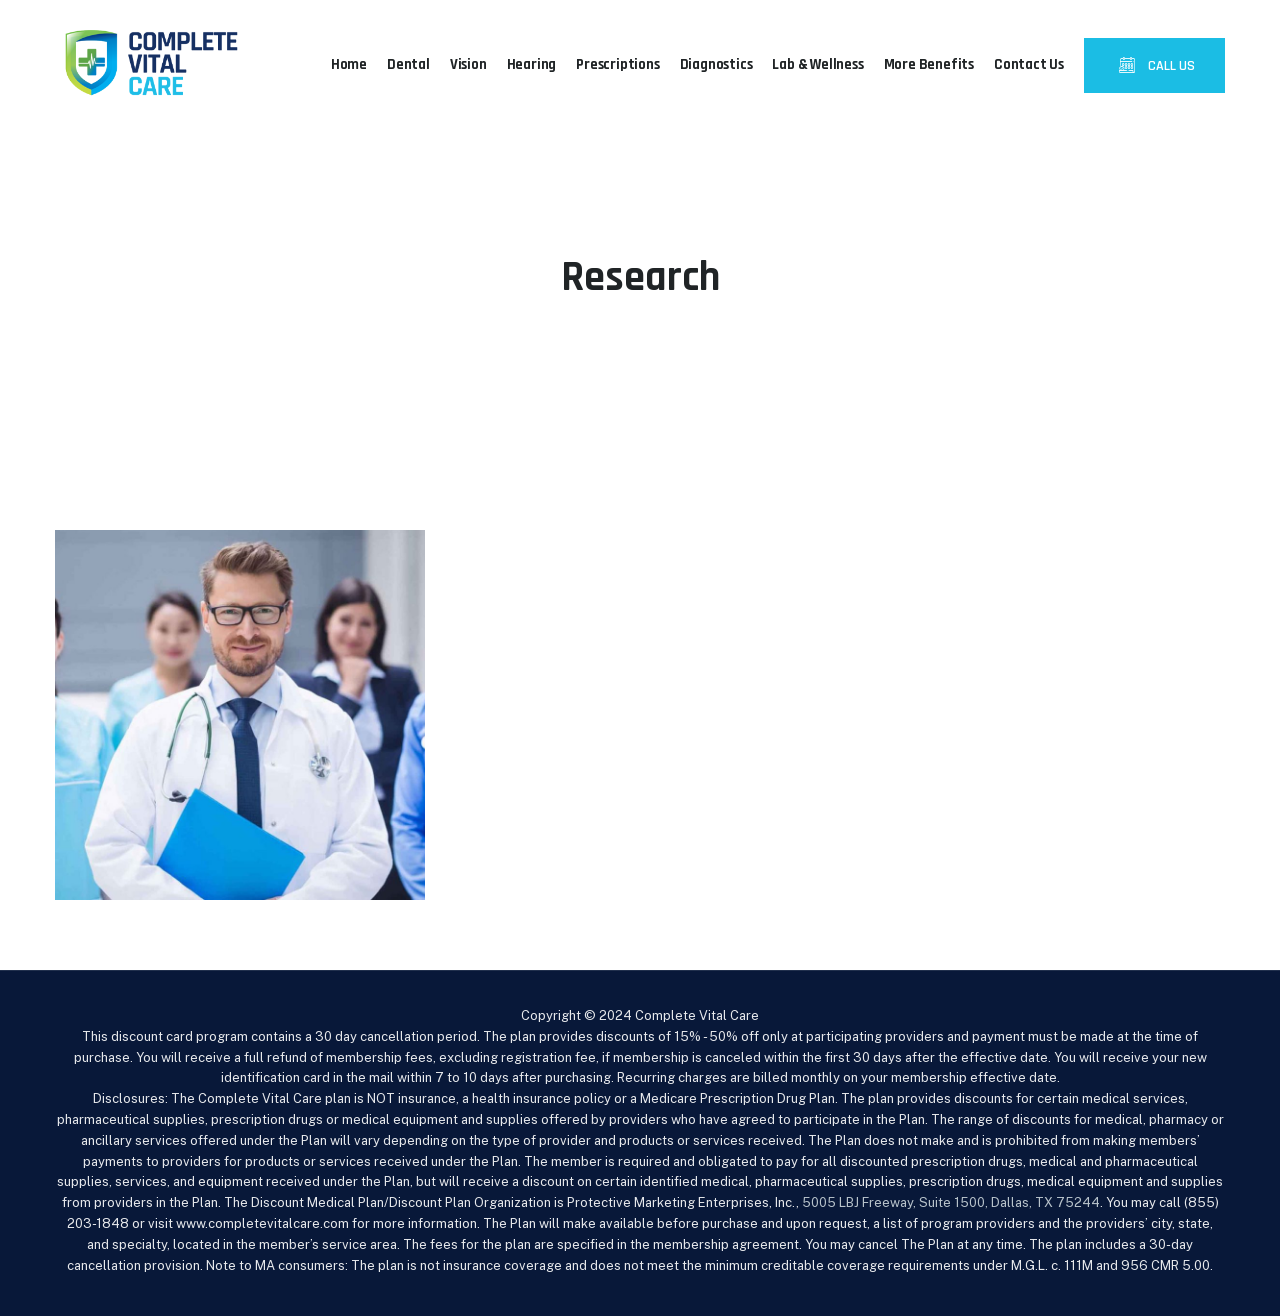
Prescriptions (617, 64)
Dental (408, 64)
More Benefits (929, 64)
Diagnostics (716, 64)
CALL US (1170, 66)
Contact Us (1029, 64)
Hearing (532, 64)
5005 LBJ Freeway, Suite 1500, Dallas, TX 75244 (951, 1202)
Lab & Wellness (817, 64)
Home (349, 64)
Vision (468, 64)
